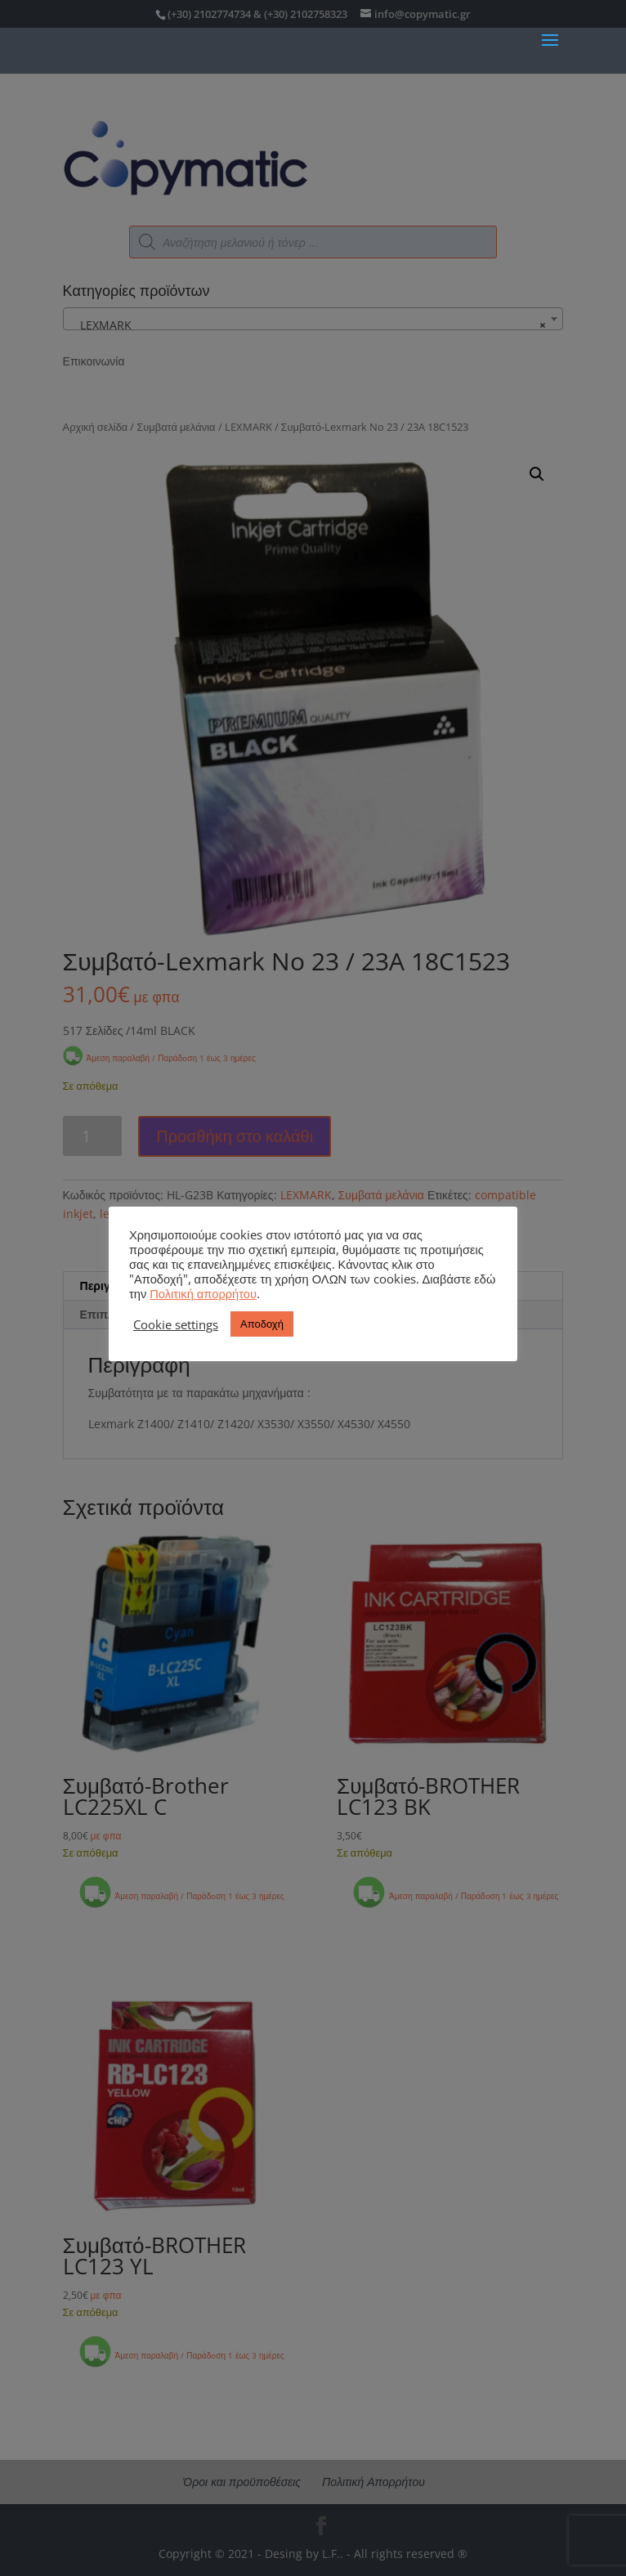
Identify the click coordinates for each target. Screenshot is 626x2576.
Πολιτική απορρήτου (203, 1293)
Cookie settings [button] (175, 1324)
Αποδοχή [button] (262, 1323)
